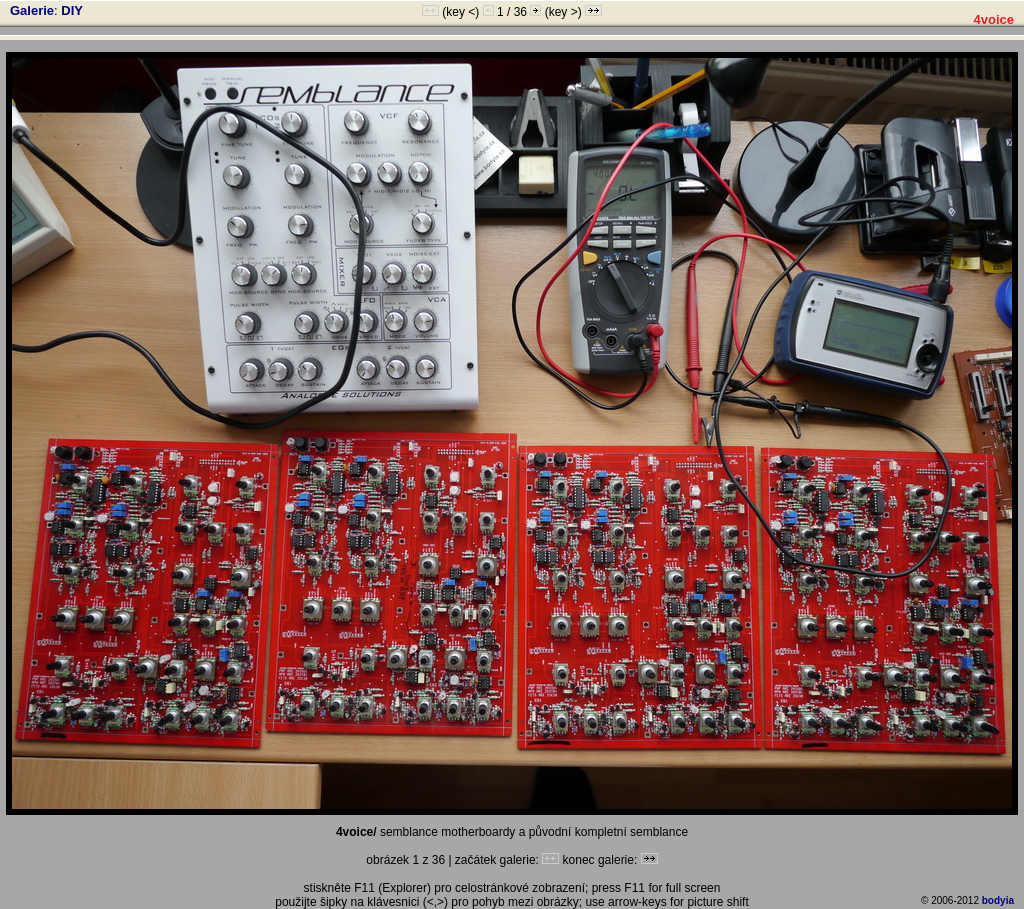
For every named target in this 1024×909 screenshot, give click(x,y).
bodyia (998, 900)
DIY (72, 10)
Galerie (32, 10)
